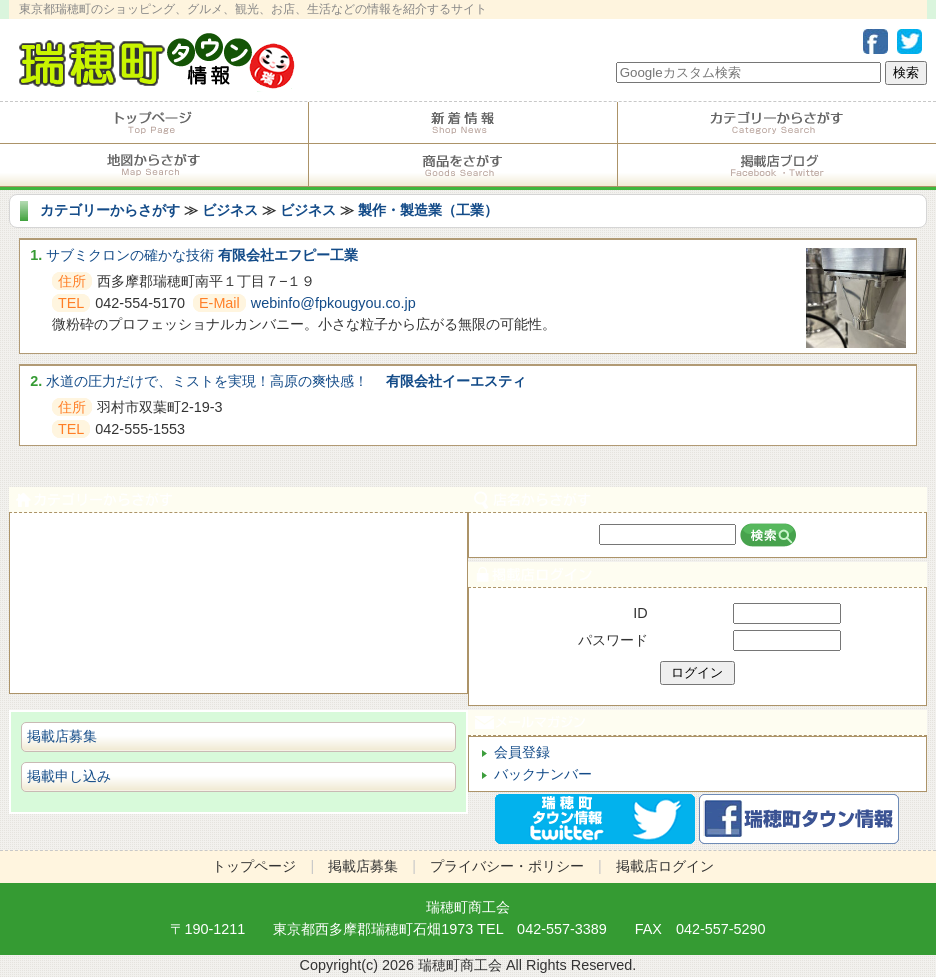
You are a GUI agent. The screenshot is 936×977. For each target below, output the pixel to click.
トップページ (154, 123)
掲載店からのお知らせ (463, 123)
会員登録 (522, 752)
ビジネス (230, 210)
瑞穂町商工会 (468, 907)
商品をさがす (463, 165)
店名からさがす (697, 499)
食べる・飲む (238, 535)
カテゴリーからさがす (777, 123)
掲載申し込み (69, 776)
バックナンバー (543, 774)
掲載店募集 (62, 736)
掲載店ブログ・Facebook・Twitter (777, 165)
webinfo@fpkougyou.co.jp (333, 303)
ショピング (238, 625)
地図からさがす (154, 165)
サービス (238, 580)
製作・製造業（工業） (428, 210)
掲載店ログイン (697, 574)
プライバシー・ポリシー (507, 866)
